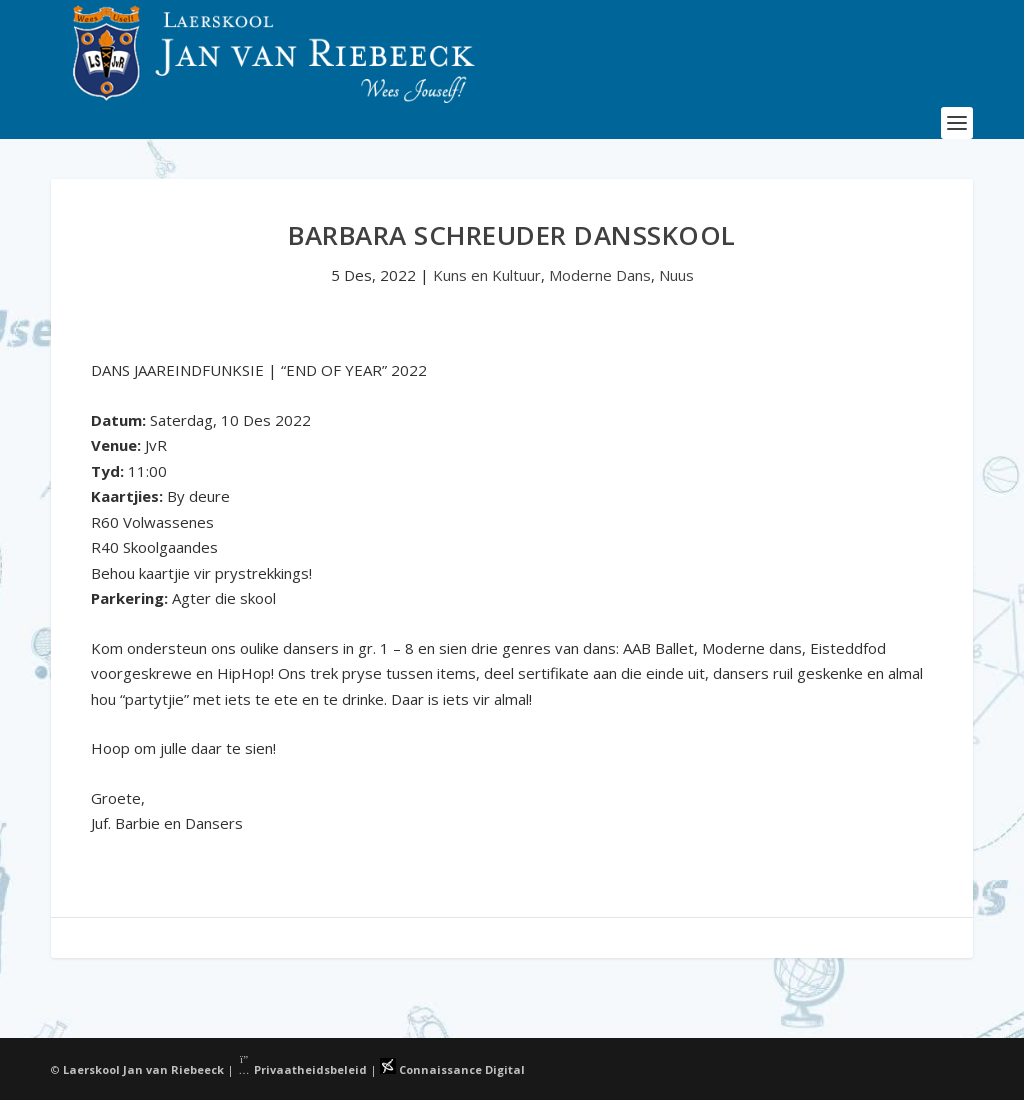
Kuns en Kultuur (487, 275)
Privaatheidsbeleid (302, 1069)
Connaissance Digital (452, 1069)
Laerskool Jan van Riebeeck (143, 1069)
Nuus (676, 275)
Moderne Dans (600, 275)
